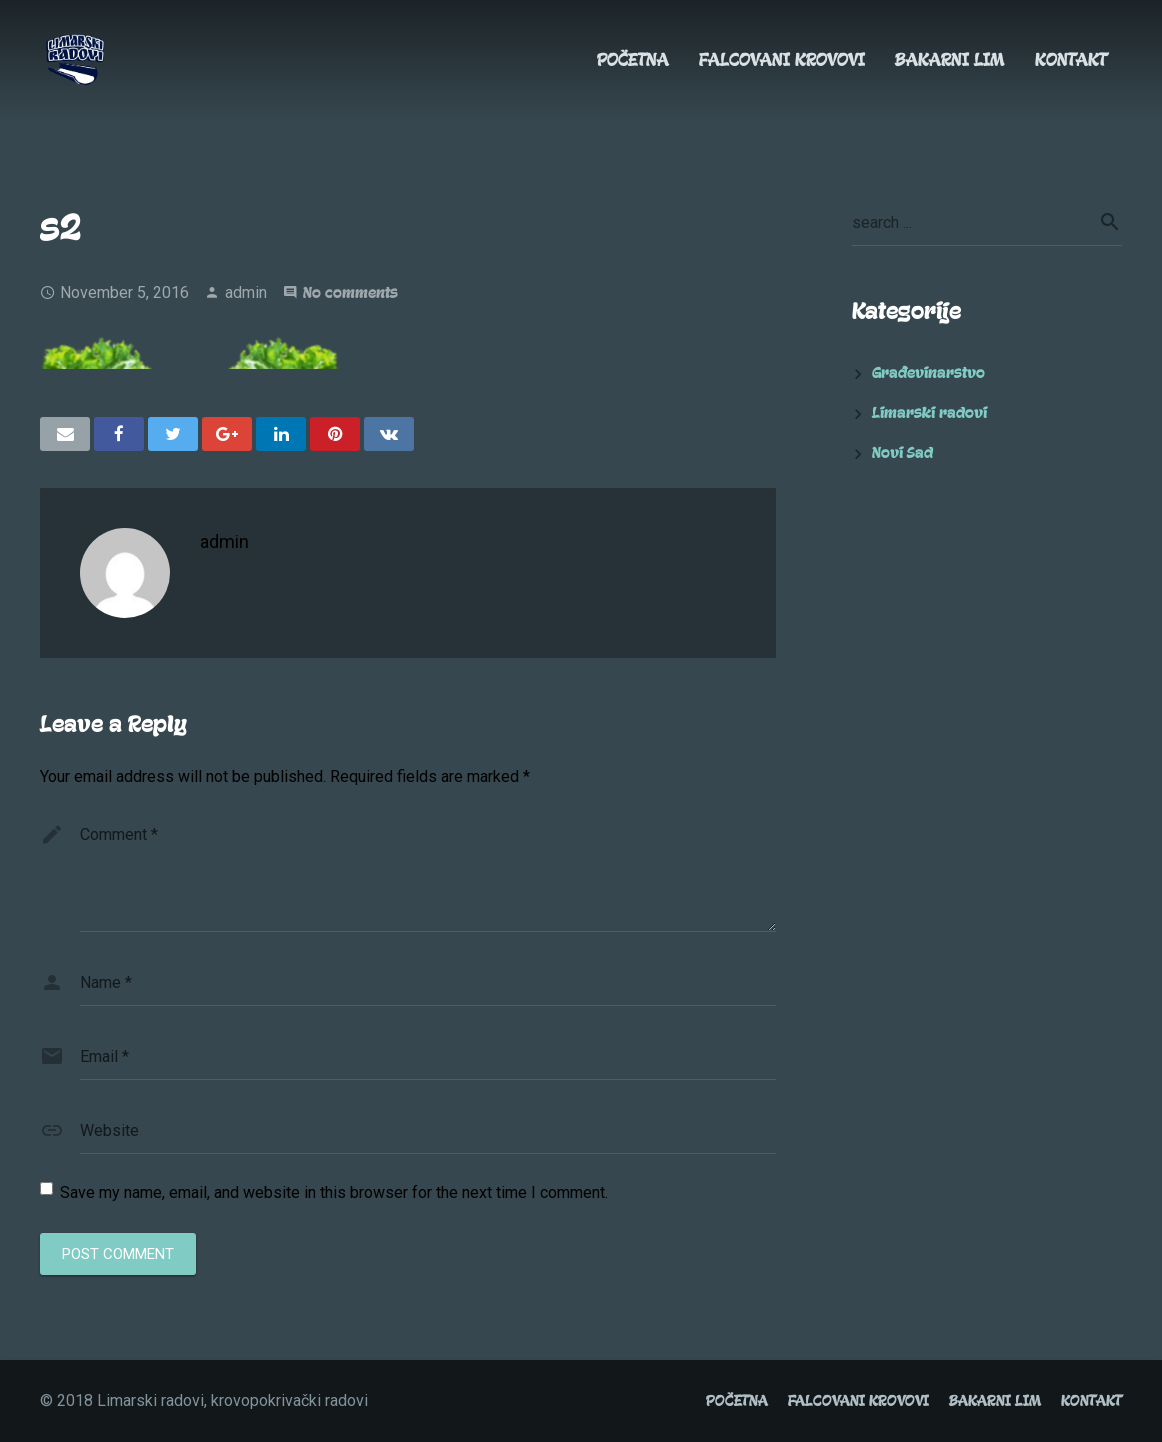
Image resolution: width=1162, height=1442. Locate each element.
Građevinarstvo (928, 373)
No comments (350, 293)
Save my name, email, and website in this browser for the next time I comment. (334, 1192)
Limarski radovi (929, 413)
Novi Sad (902, 453)
